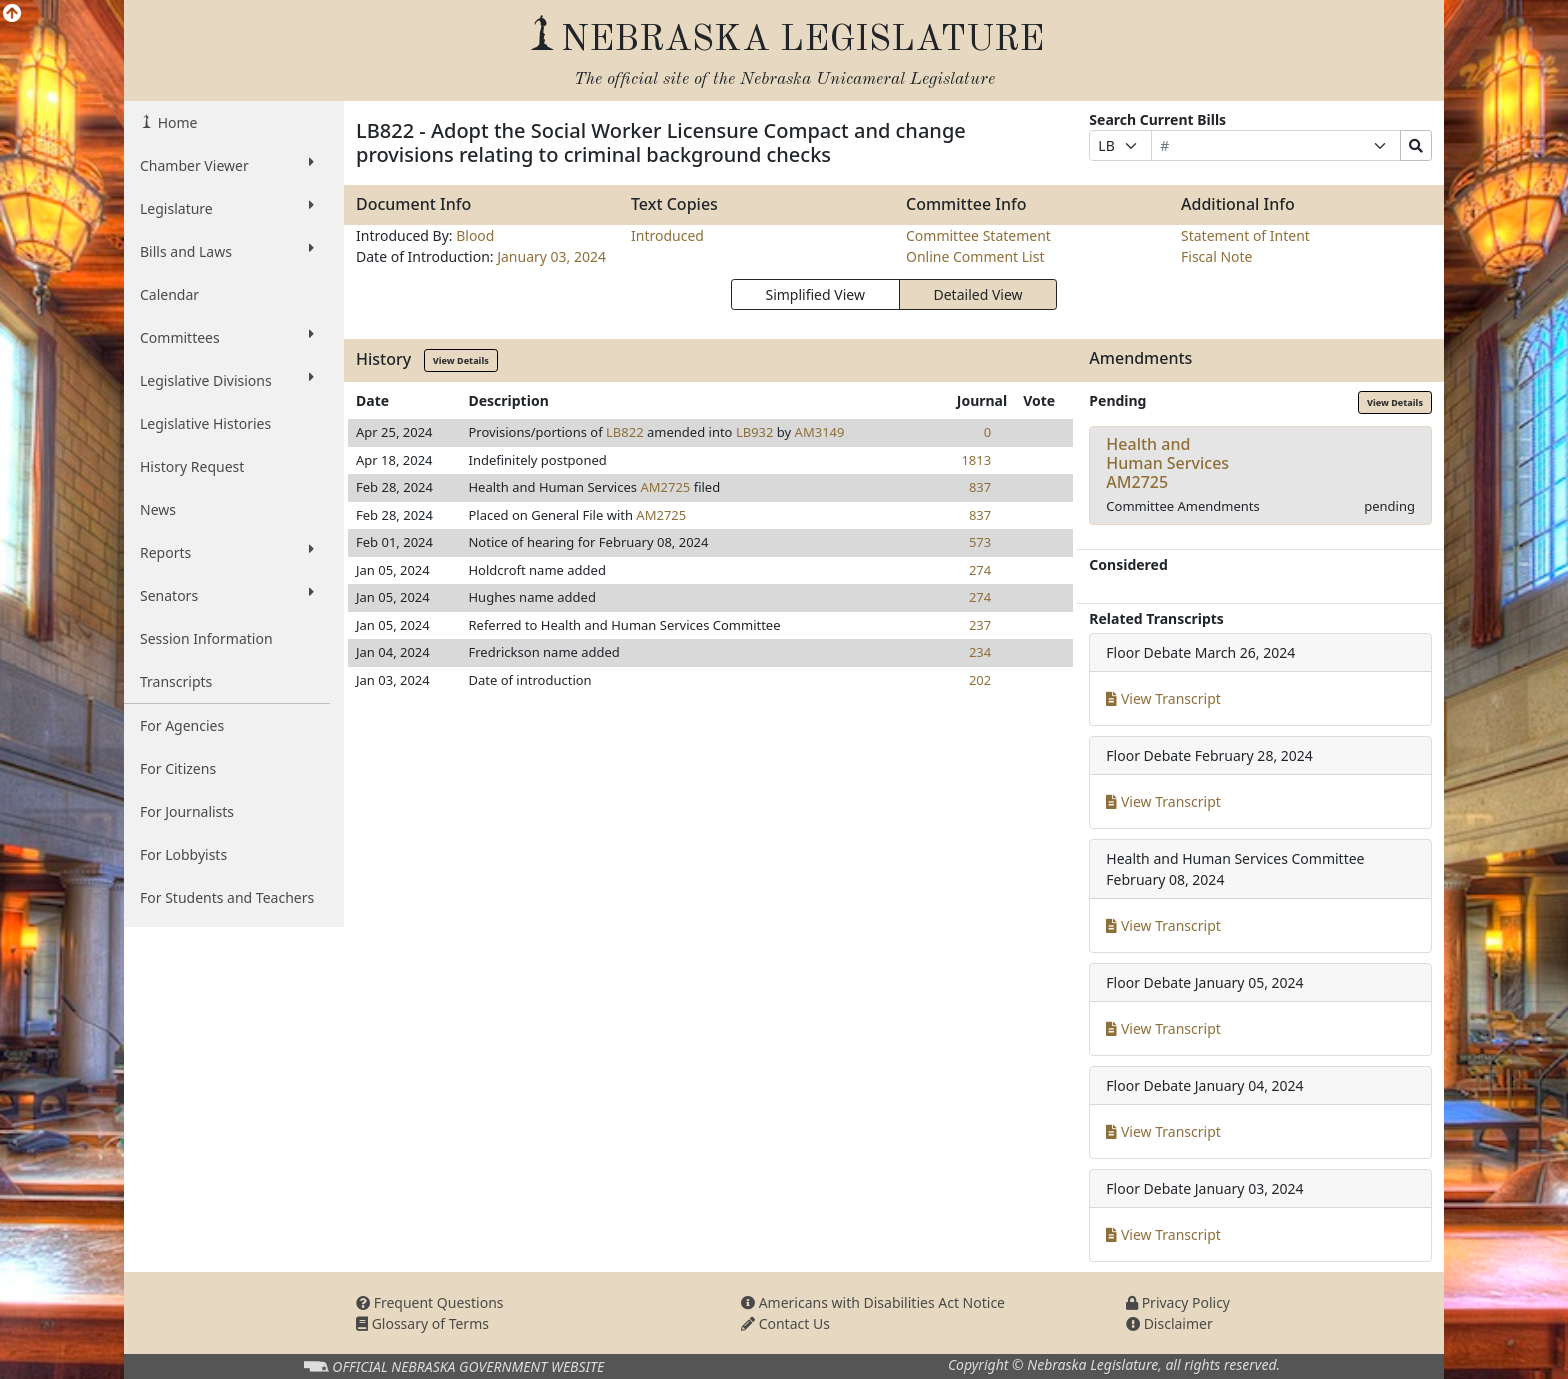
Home (175, 122)
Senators (227, 595)
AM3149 (820, 432)
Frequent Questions (430, 1302)
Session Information (206, 638)
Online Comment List (975, 256)
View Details (461, 360)
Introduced (667, 235)
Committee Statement (978, 235)
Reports (227, 552)
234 (980, 652)
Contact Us (785, 1323)
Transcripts (176, 681)
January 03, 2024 (551, 256)
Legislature (227, 208)
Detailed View (978, 294)
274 (980, 570)
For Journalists (187, 811)
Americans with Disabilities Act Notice (873, 1302)
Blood (475, 235)
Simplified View (814, 294)
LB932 (755, 432)
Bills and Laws (227, 251)
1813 (976, 460)
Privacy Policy (1178, 1302)
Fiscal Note (1216, 256)
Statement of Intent (1245, 235)
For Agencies (182, 725)
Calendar (169, 294)
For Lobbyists (183, 854)
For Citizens (178, 768)
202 (980, 680)
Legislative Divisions (227, 380)
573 (980, 542)
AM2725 (665, 487)
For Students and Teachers (227, 897)
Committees (227, 337)
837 (980, 487)
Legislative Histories (205, 423)
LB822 (625, 432)
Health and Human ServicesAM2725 (1167, 463)
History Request (192, 466)
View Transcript (1163, 698)
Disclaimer (1169, 1323)
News (158, 509)
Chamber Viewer (227, 165)
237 (980, 625)
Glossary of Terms (422, 1323)
